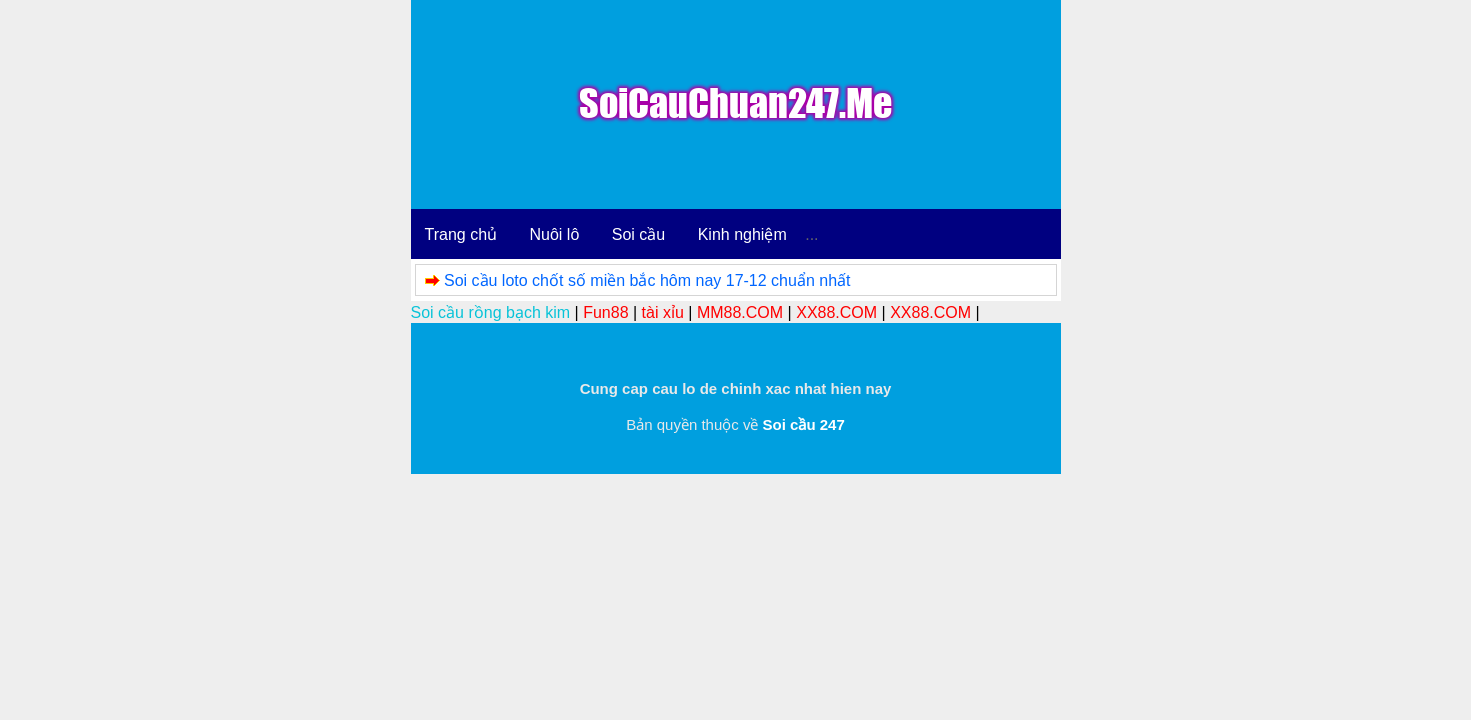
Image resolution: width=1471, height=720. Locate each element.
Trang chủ (461, 234)
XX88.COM (836, 312)
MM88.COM (740, 312)
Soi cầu (638, 234)
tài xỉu (663, 312)
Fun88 (605, 312)
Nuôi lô (555, 234)
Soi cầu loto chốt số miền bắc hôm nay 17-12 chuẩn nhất (647, 280)
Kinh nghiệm (742, 234)
